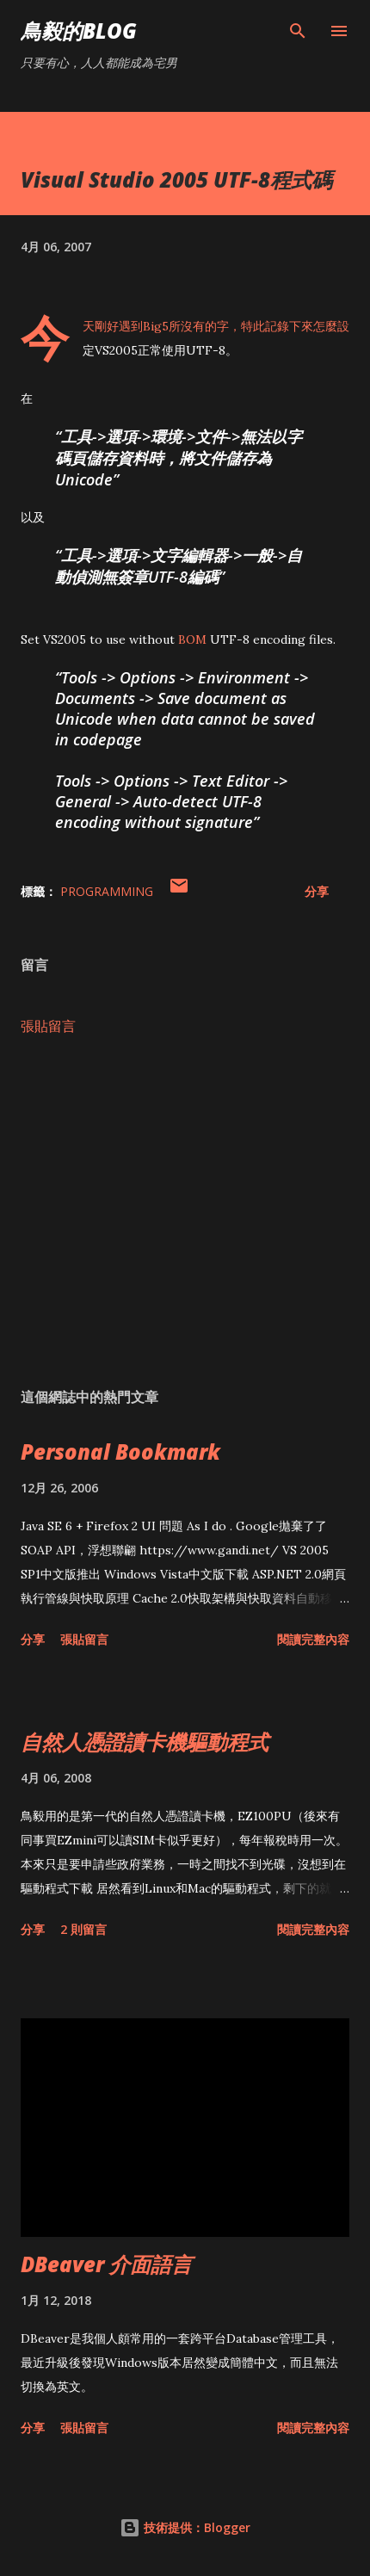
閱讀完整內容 (313, 1639)
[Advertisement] (185, 1211)
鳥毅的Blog (79, 30)
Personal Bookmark (120, 1451)
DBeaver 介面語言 (106, 2264)
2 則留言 (83, 1929)
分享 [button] (317, 891)
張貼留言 (48, 1026)
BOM (192, 639)
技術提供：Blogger (185, 2527)
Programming (106, 891)
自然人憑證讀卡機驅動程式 (144, 1741)
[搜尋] (297, 31)
